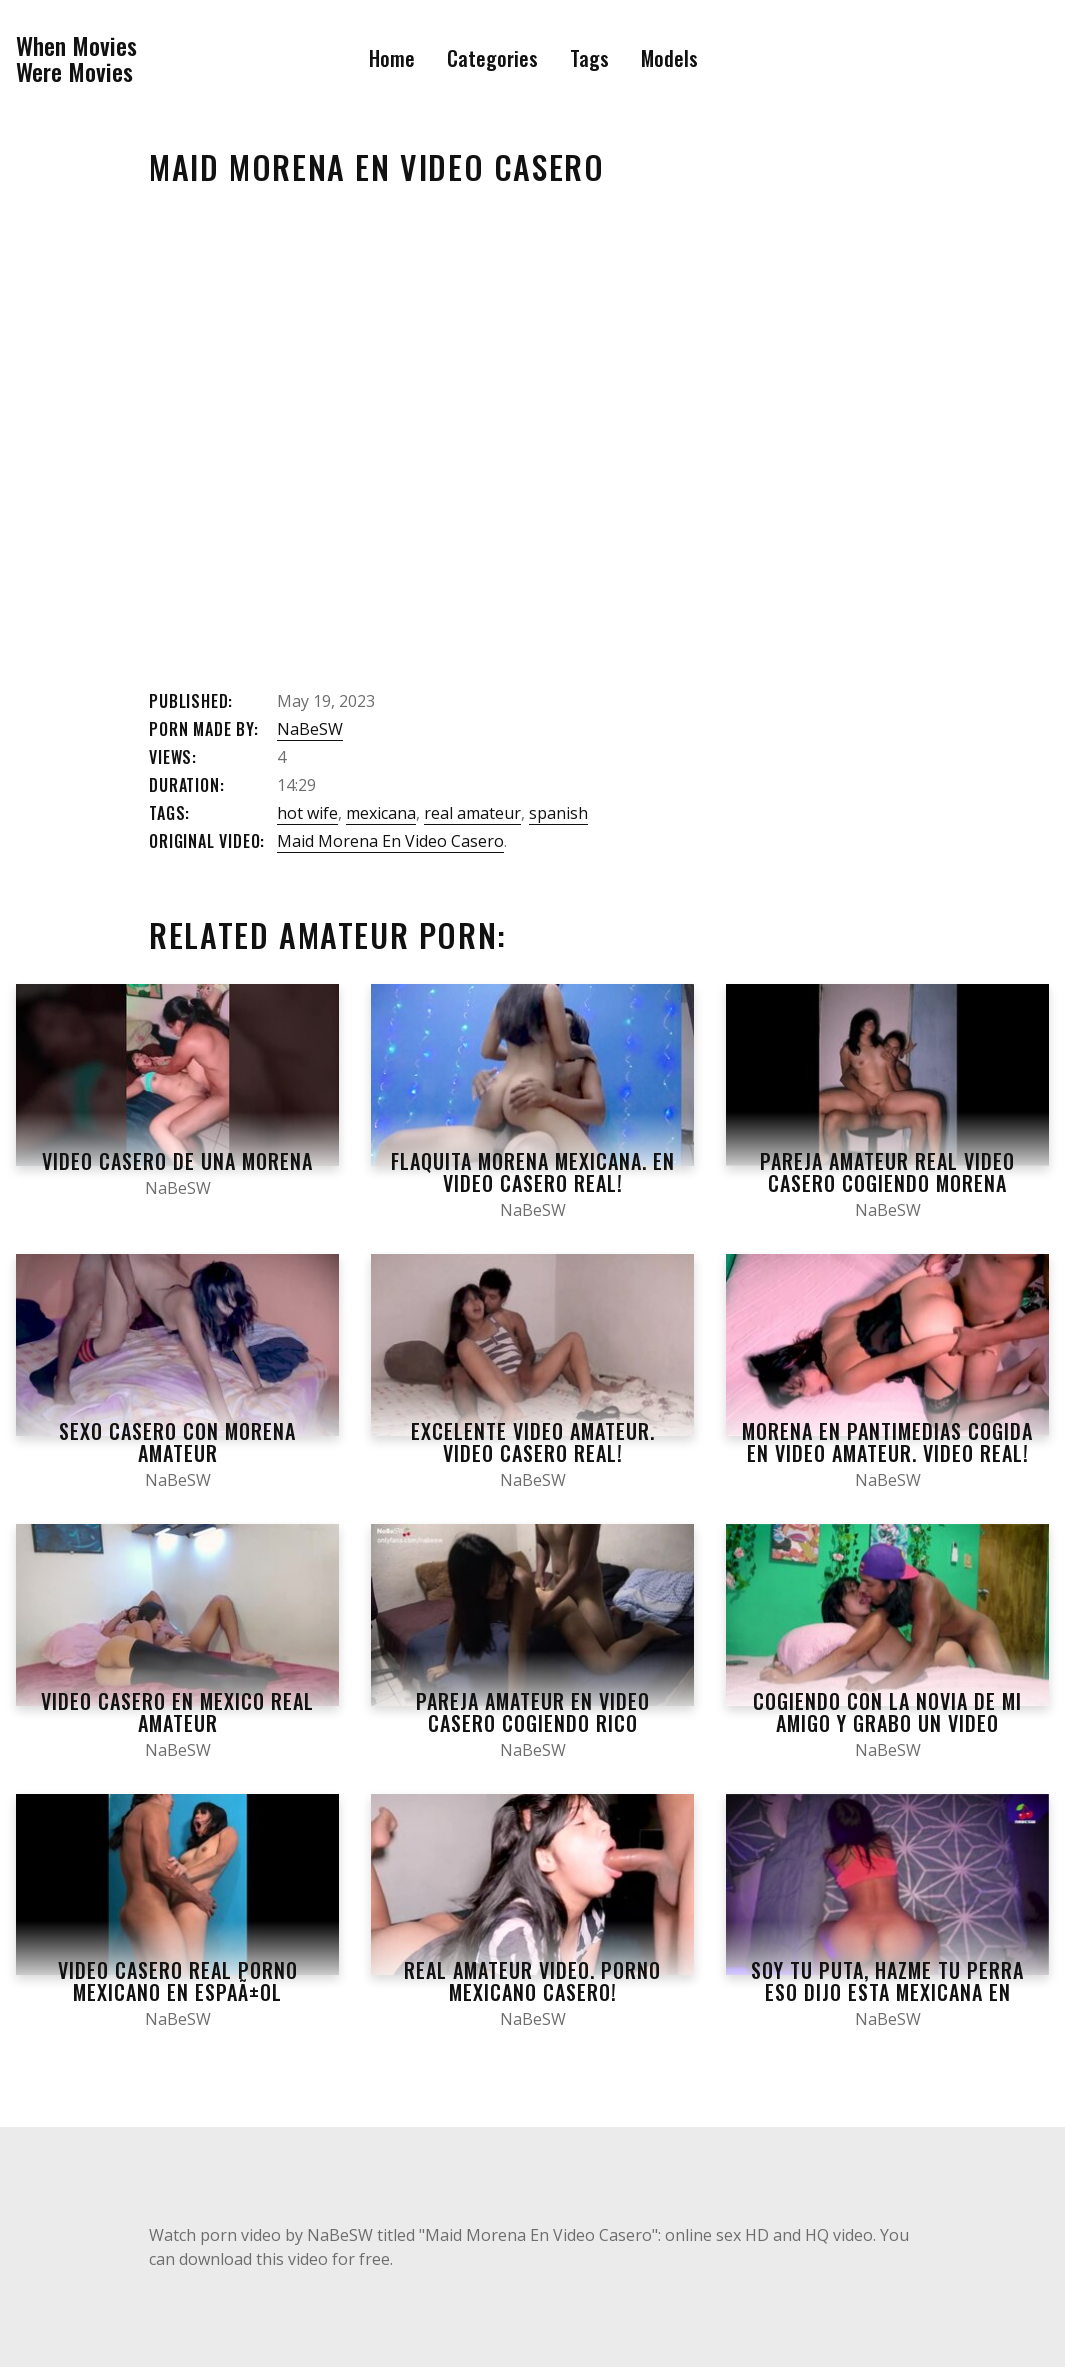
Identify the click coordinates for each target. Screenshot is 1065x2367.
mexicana (381, 813)
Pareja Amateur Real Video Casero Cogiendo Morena (887, 1172)
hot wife (307, 813)
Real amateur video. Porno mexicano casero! (532, 1981)
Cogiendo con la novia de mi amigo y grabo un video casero (887, 1723)
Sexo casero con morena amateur (177, 1442)
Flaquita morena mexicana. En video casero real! (533, 1172)
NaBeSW (310, 729)
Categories (492, 58)
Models (669, 58)
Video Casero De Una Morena (177, 1161)
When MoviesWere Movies (76, 58)
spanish (558, 813)
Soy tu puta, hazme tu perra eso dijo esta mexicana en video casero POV (887, 1992)
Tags (589, 58)
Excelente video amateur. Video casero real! (533, 1442)
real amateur (472, 813)
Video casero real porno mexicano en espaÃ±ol (178, 1981)
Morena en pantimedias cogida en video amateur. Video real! (887, 1442)
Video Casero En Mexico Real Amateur (177, 1712)
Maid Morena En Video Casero (390, 841)
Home (392, 58)
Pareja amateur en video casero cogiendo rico (533, 1712)
